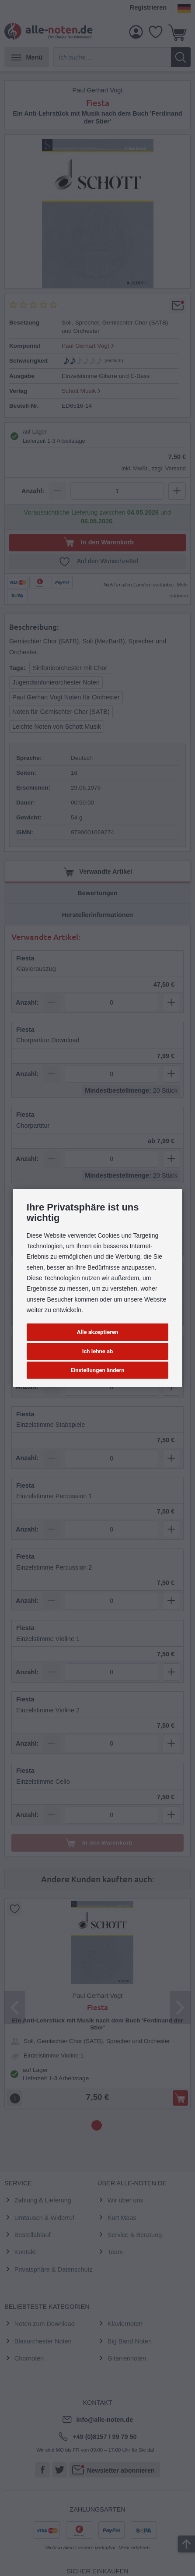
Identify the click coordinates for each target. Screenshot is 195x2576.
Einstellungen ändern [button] (97, 1370)
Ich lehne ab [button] (97, 1351)
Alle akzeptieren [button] (97, 1332)
